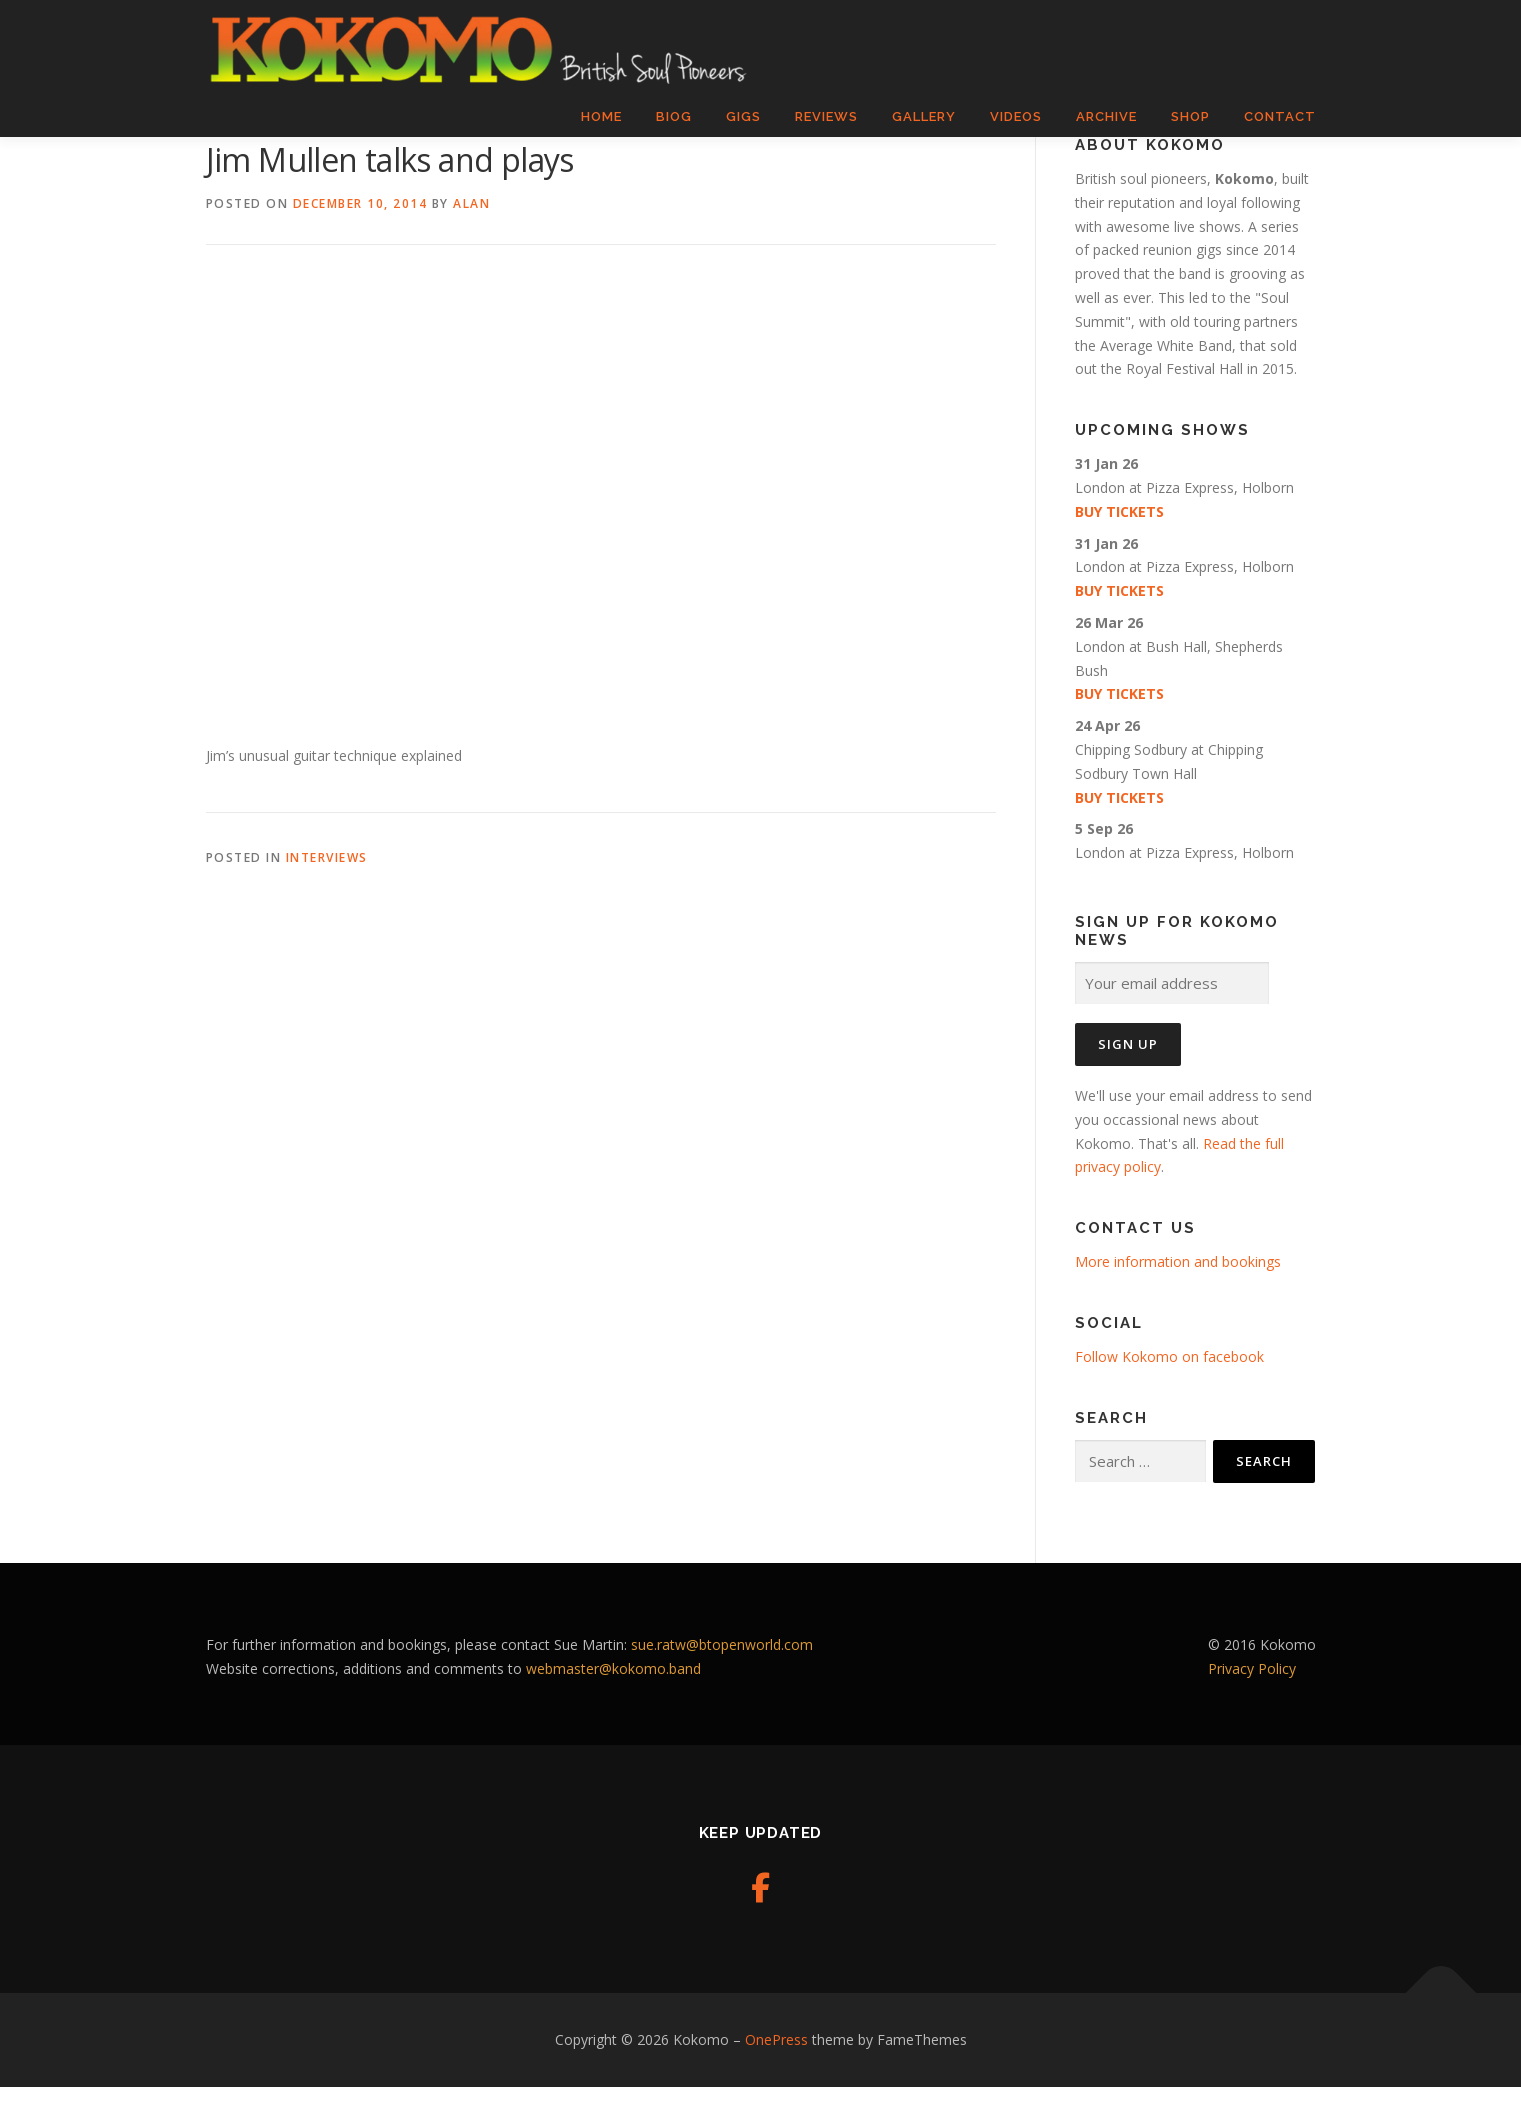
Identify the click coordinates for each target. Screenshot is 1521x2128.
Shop (1190, 116)
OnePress (776, 2081)
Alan (471, 245)
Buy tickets (1119, 553)
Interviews (327, 899)
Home (601, 116)
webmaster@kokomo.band (613, 1709)
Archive (1106, 116)
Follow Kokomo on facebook (1169, 1398)
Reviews (826, 116)
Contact (1280, 116)
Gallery (924, 116)
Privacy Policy (1252, 1709)
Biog (674, 116)
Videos (1016, 116)
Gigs (743, 116)
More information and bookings (1178, 1303)
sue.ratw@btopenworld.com (722, 1685)
